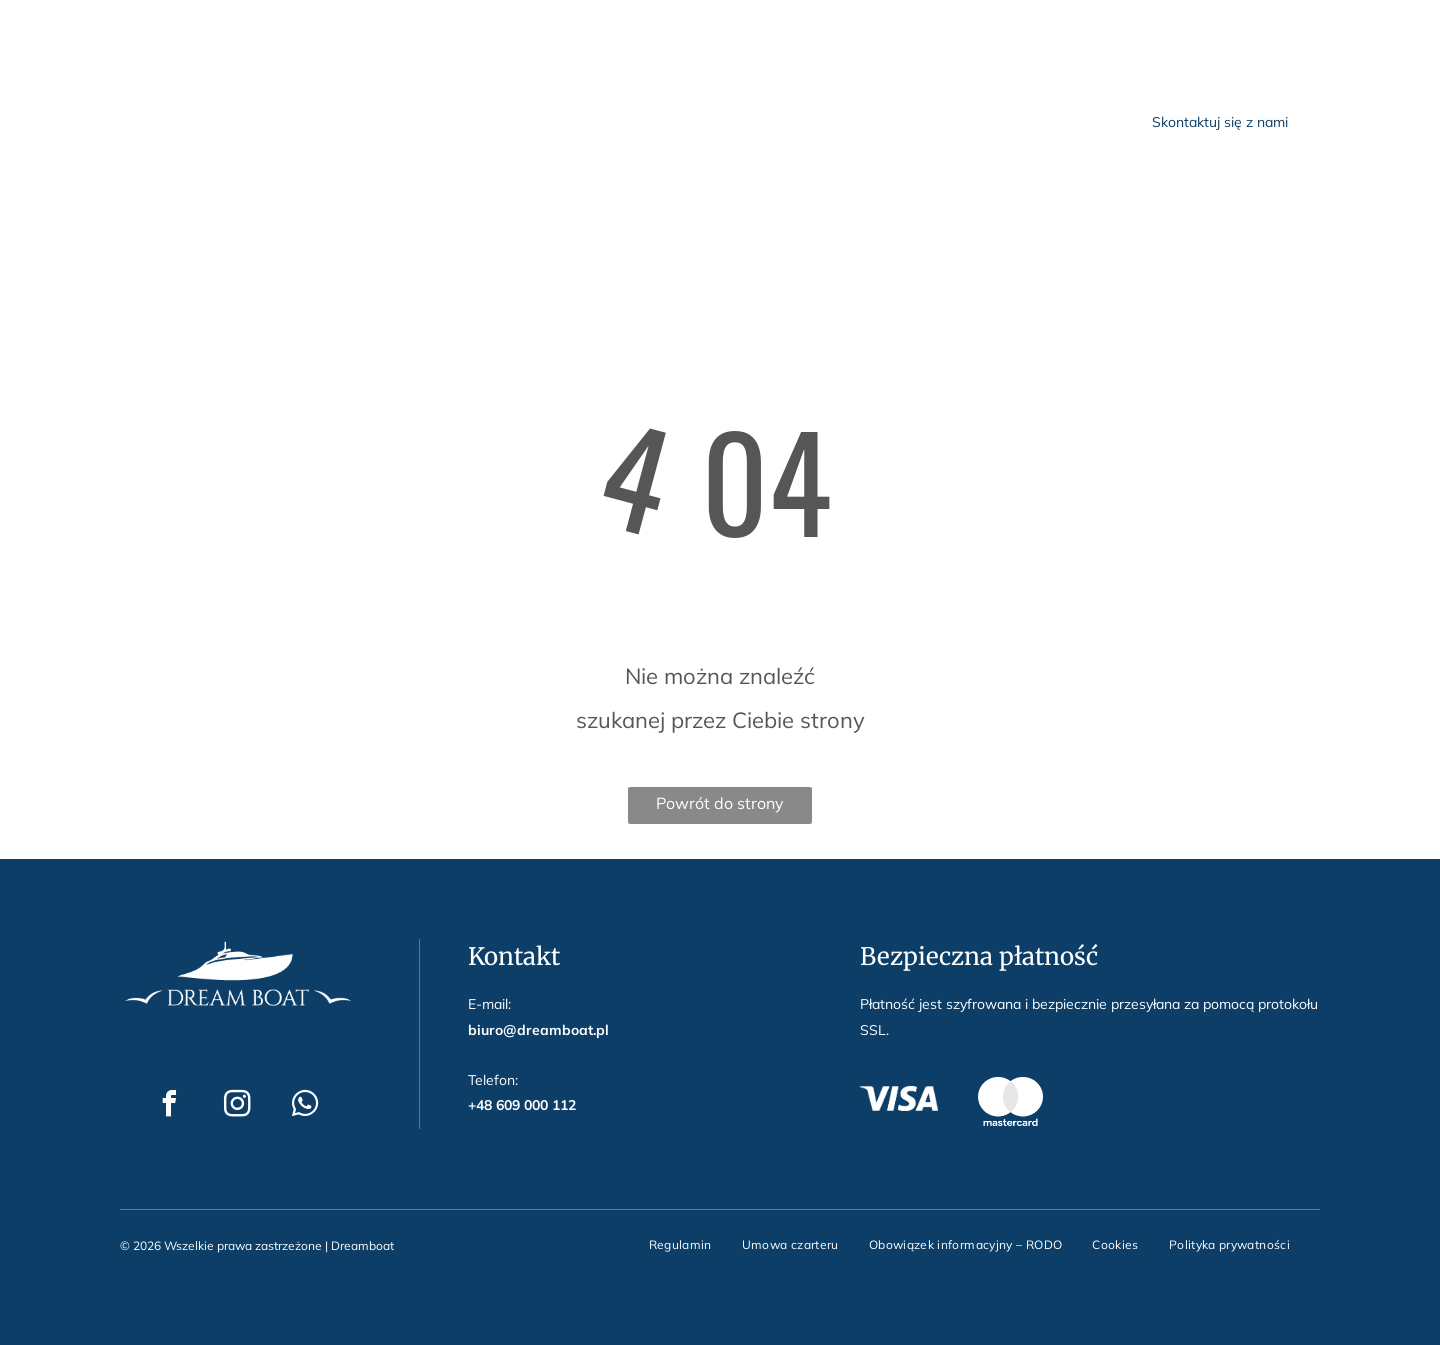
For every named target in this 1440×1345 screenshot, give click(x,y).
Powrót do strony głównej (720, 808)
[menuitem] (526, 120)
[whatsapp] (271, 30)
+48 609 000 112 (560, 28)
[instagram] (211, 30)
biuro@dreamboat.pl (399, 28)
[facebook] (151, 30)
